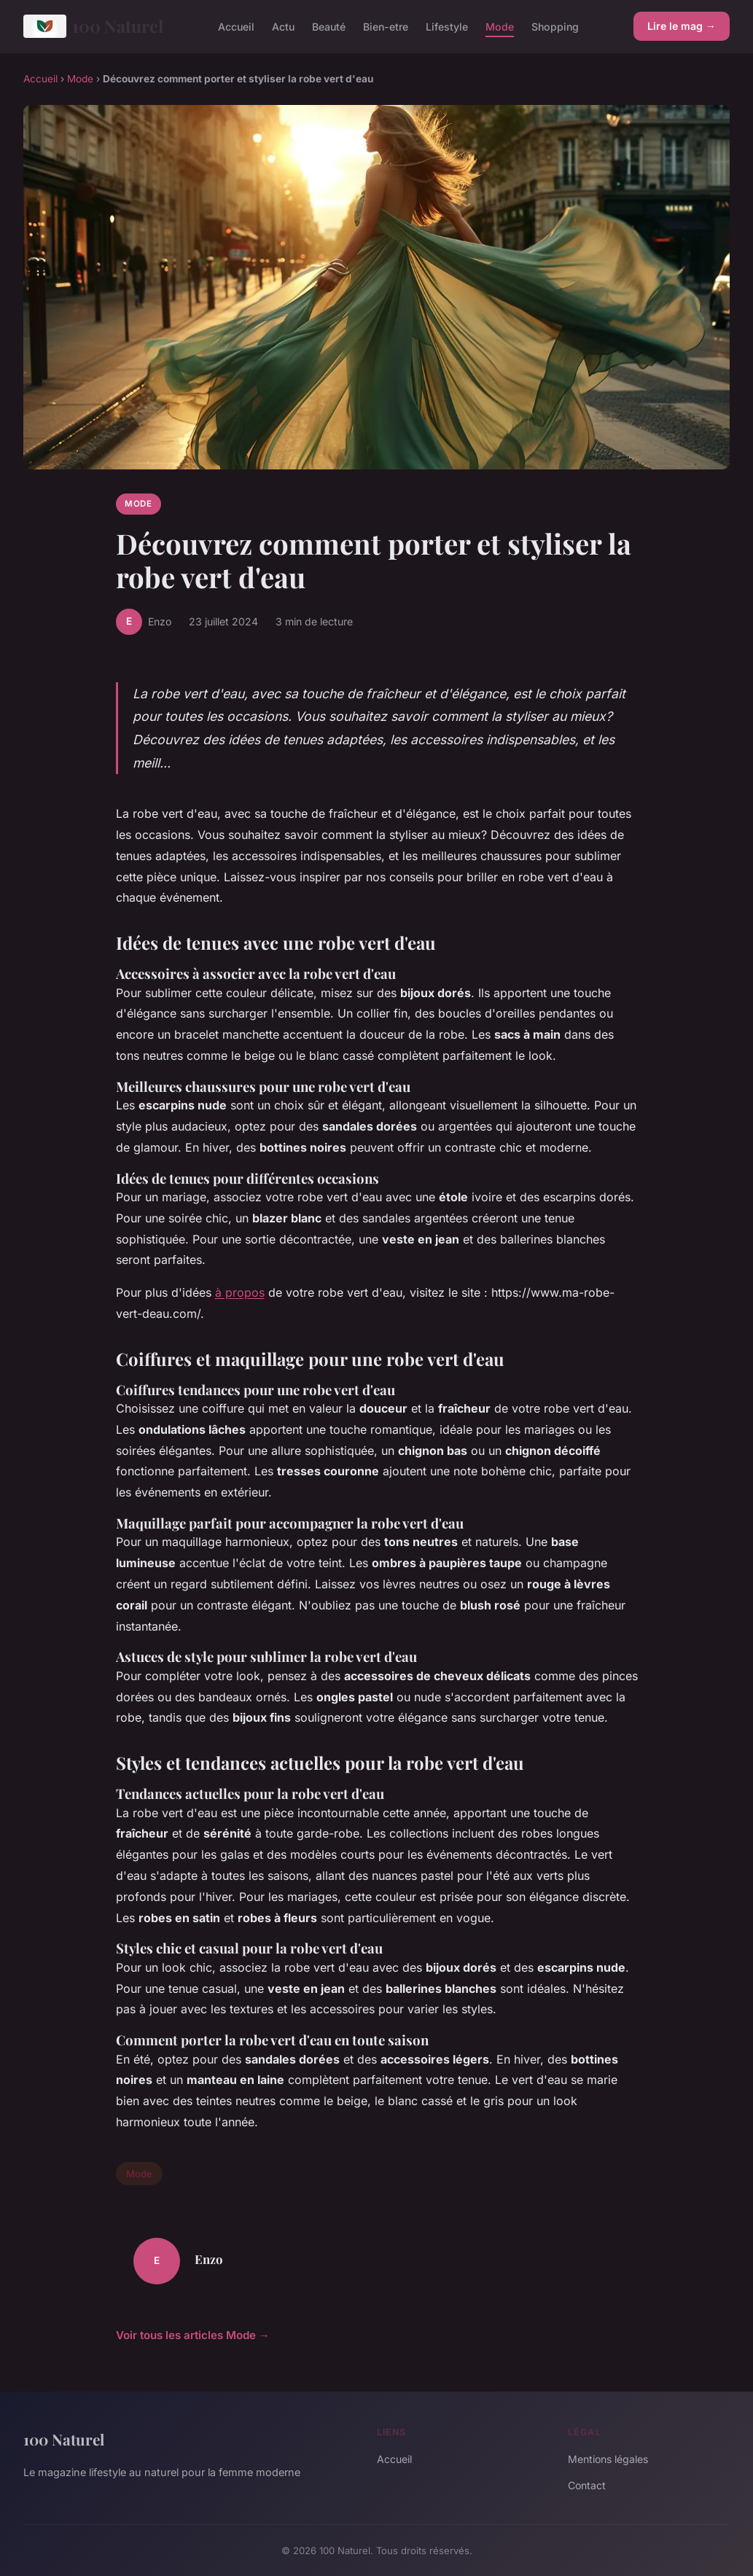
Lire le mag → (681, 26)
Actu (283, 26)
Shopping (555, 26)
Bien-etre (385, 26)
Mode (499, 26)
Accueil (236, 26)
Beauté (329, 26)
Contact (587, 2485)
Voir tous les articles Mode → (193, 2335)
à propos (240, 1292)
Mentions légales (608, 2459)
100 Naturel (93, 26)
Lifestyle (447, 26)
